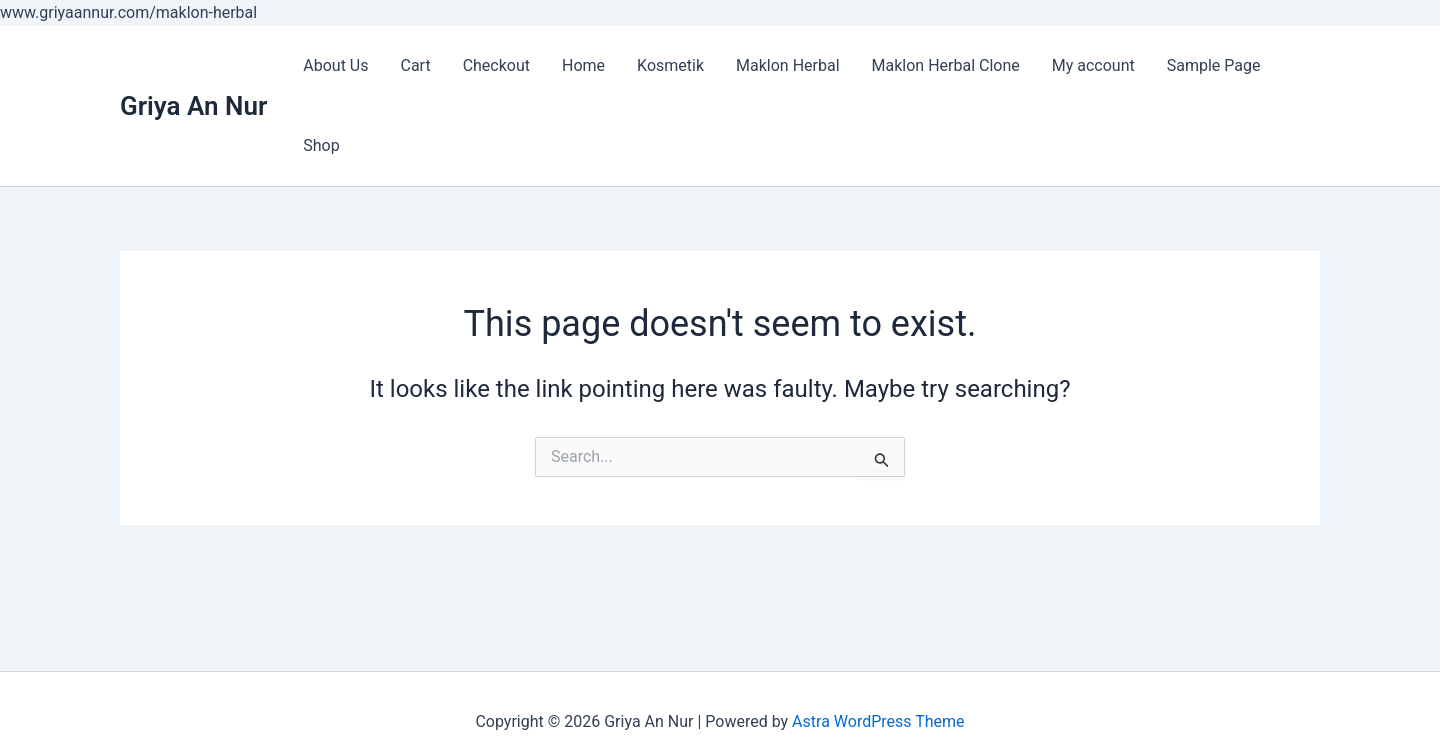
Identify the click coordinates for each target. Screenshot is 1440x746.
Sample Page (1214, 65)
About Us (335, 65)
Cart (415, 65)
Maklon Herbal (788, 65)
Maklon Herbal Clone (946, 65)
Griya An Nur (193, 106)
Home (583, 65)
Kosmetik (670, 65)
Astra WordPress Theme (878, 721)
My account (1093, 65)
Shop (321, 145)
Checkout (496, 65)
